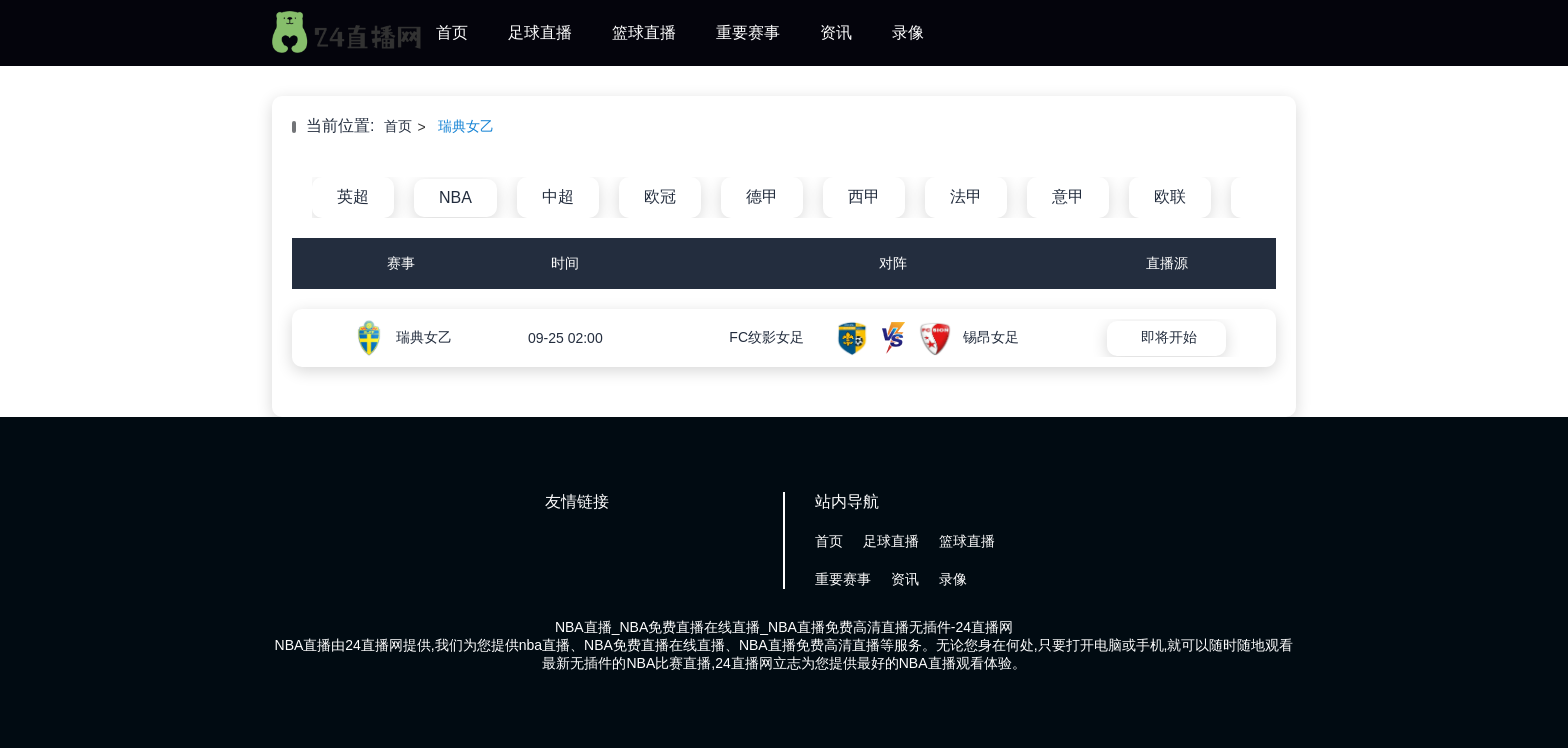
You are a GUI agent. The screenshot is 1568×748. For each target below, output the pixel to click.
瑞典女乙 (466, 126)
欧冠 (660, 196)
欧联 (1170, 196)
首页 (452, 32)
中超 (558, 196)
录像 (908, 32)
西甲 (864, 196)
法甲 (966, 196)
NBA (455, 197)
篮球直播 (644, 32)
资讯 (836, 32)
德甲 (762, 196)
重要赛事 (748, 32)
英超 (353, 196)
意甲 (1068, 196)
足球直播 (540, 32)
